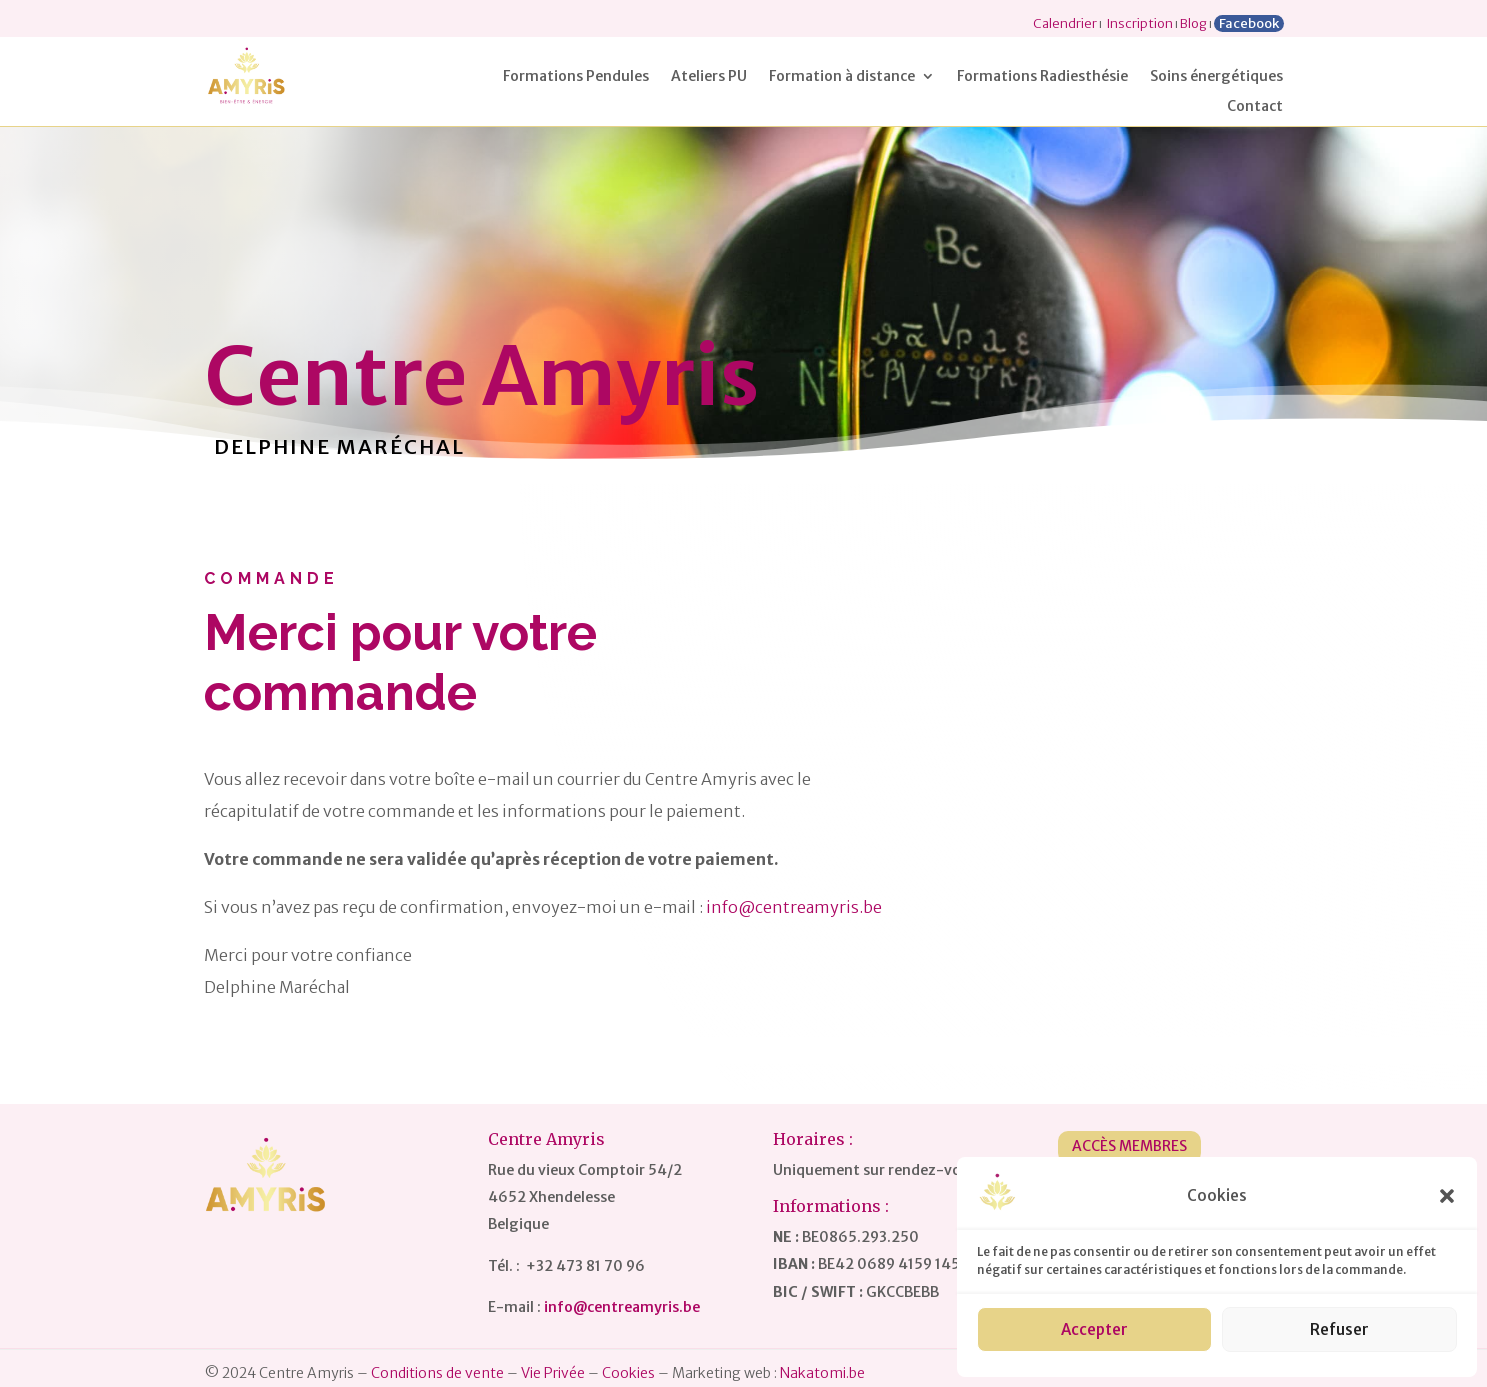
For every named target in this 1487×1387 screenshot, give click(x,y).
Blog (1193, 23)
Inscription (1139, 23)
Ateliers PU (709, 77)
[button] (1447, 1196)
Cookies (628, 1373)
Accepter (1094, 1329)
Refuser (1339, 1329)
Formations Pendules (576, 77)
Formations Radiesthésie (1042, 77)
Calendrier (1065, 23)
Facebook (1249, 23)
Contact (1255, 107)
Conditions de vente (437, 1373)
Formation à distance (842, 77)
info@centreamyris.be (794, 907)
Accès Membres (1129, 1146)
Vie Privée (553, 1373)
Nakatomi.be (822, 1373)
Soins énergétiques (1216, 77)
